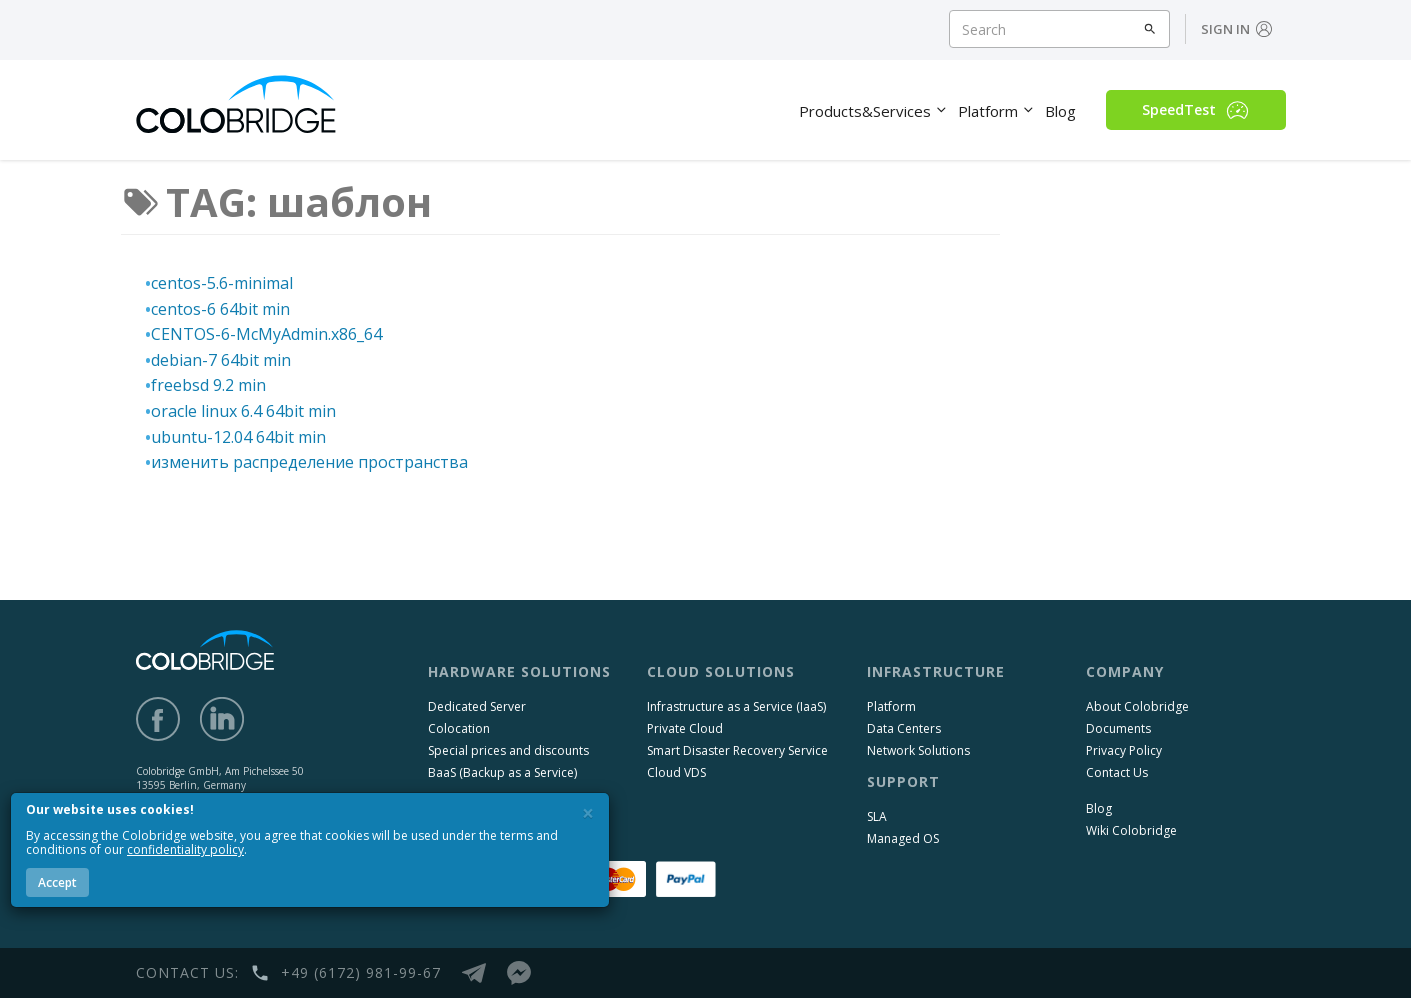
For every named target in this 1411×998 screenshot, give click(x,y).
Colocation (459, 728)
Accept (57, 882)
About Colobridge (1137, 706)
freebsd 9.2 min (208, 385)
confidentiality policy (185, 849)
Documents (1118, 728)
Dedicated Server (477, 706)
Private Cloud (685, 728)
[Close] (588, 813)
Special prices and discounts (508, 750)
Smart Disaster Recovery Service (737, 750)
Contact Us (1117, 772)
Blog (1099, 808)
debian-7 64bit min (221, 360)
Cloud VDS (676, 772)
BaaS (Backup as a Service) (502, 772)
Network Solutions (918, 750)
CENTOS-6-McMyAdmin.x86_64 (266, 334)
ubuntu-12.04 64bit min (238, 437)
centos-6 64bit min (220, 309)
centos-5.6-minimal (222, 283)
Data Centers (904, 728)
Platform (891, 706)
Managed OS (903, 838)
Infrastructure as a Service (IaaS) (736, 706)
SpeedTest (1195, 110)
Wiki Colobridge (1131, 830)
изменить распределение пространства (309, 462)
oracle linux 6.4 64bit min (243, 411)
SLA (877, 816)
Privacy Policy (1124, 750)
